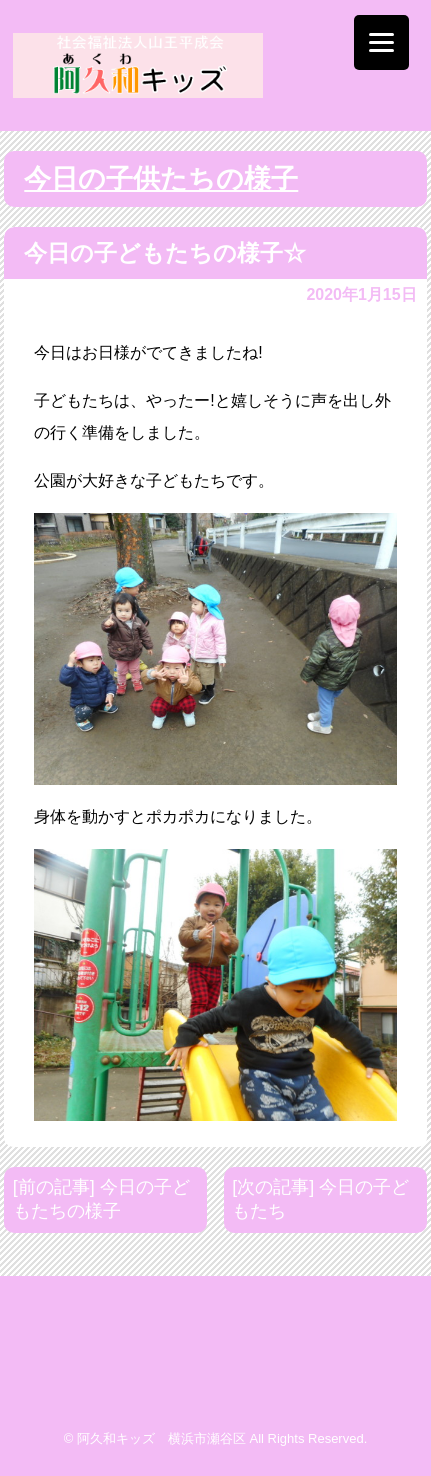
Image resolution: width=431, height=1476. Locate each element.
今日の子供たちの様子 (161, 179)
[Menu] (381, 42)
